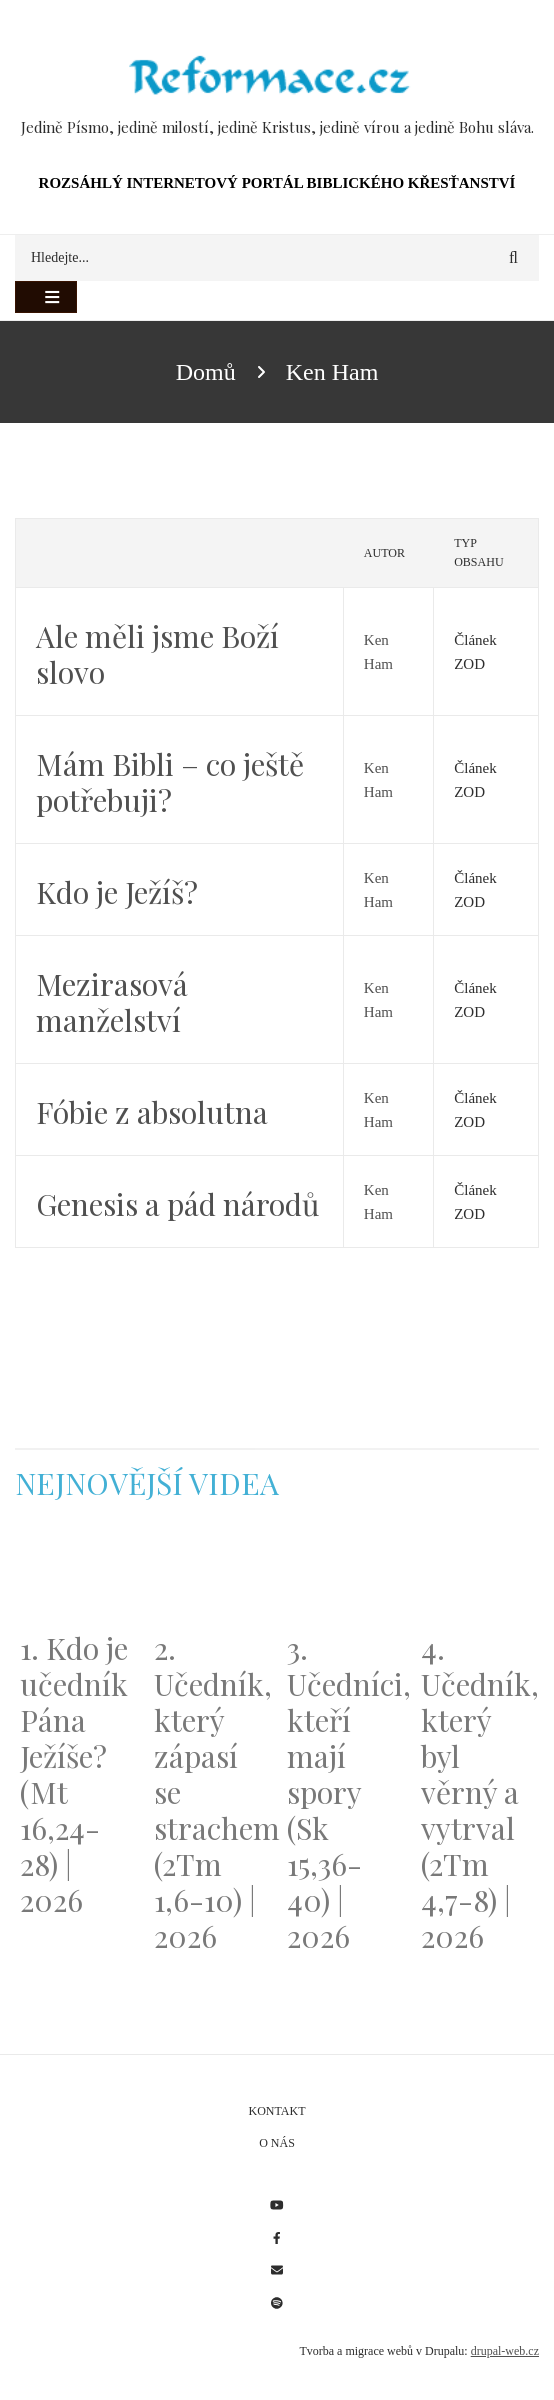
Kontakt (276, 2111)
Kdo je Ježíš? (117, 892)
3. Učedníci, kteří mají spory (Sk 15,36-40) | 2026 (344, 1792)
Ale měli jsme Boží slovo (157, 654)
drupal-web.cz (505, 2351)
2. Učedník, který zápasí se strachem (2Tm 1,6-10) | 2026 (211, 1792)
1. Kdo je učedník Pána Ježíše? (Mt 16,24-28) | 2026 (74, 1774)
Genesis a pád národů (177, 1204)
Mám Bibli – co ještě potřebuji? (170, 782)
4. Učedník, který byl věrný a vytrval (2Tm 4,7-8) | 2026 (478, 1792)
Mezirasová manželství (112, 1002)
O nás (277, 2143)
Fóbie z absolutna (152, 1112)
